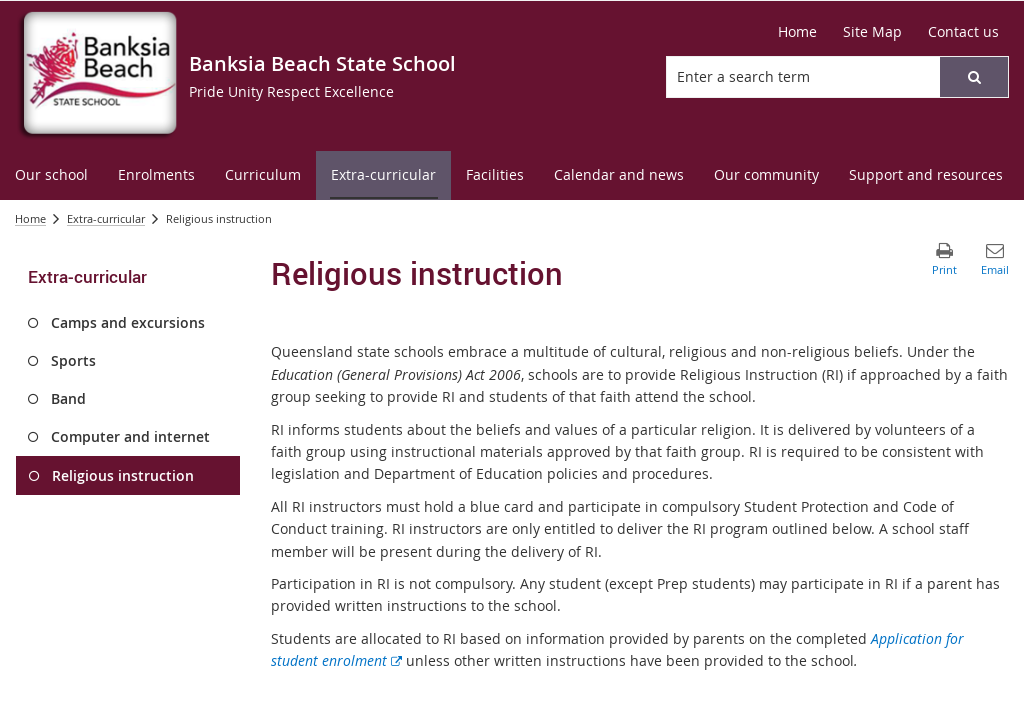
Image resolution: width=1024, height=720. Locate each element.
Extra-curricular (106, 218)
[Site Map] (872, 32)
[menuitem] (51, 175)
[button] (974, 77)
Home (30, 218)
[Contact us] (963, 32)
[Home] (797, 32)
